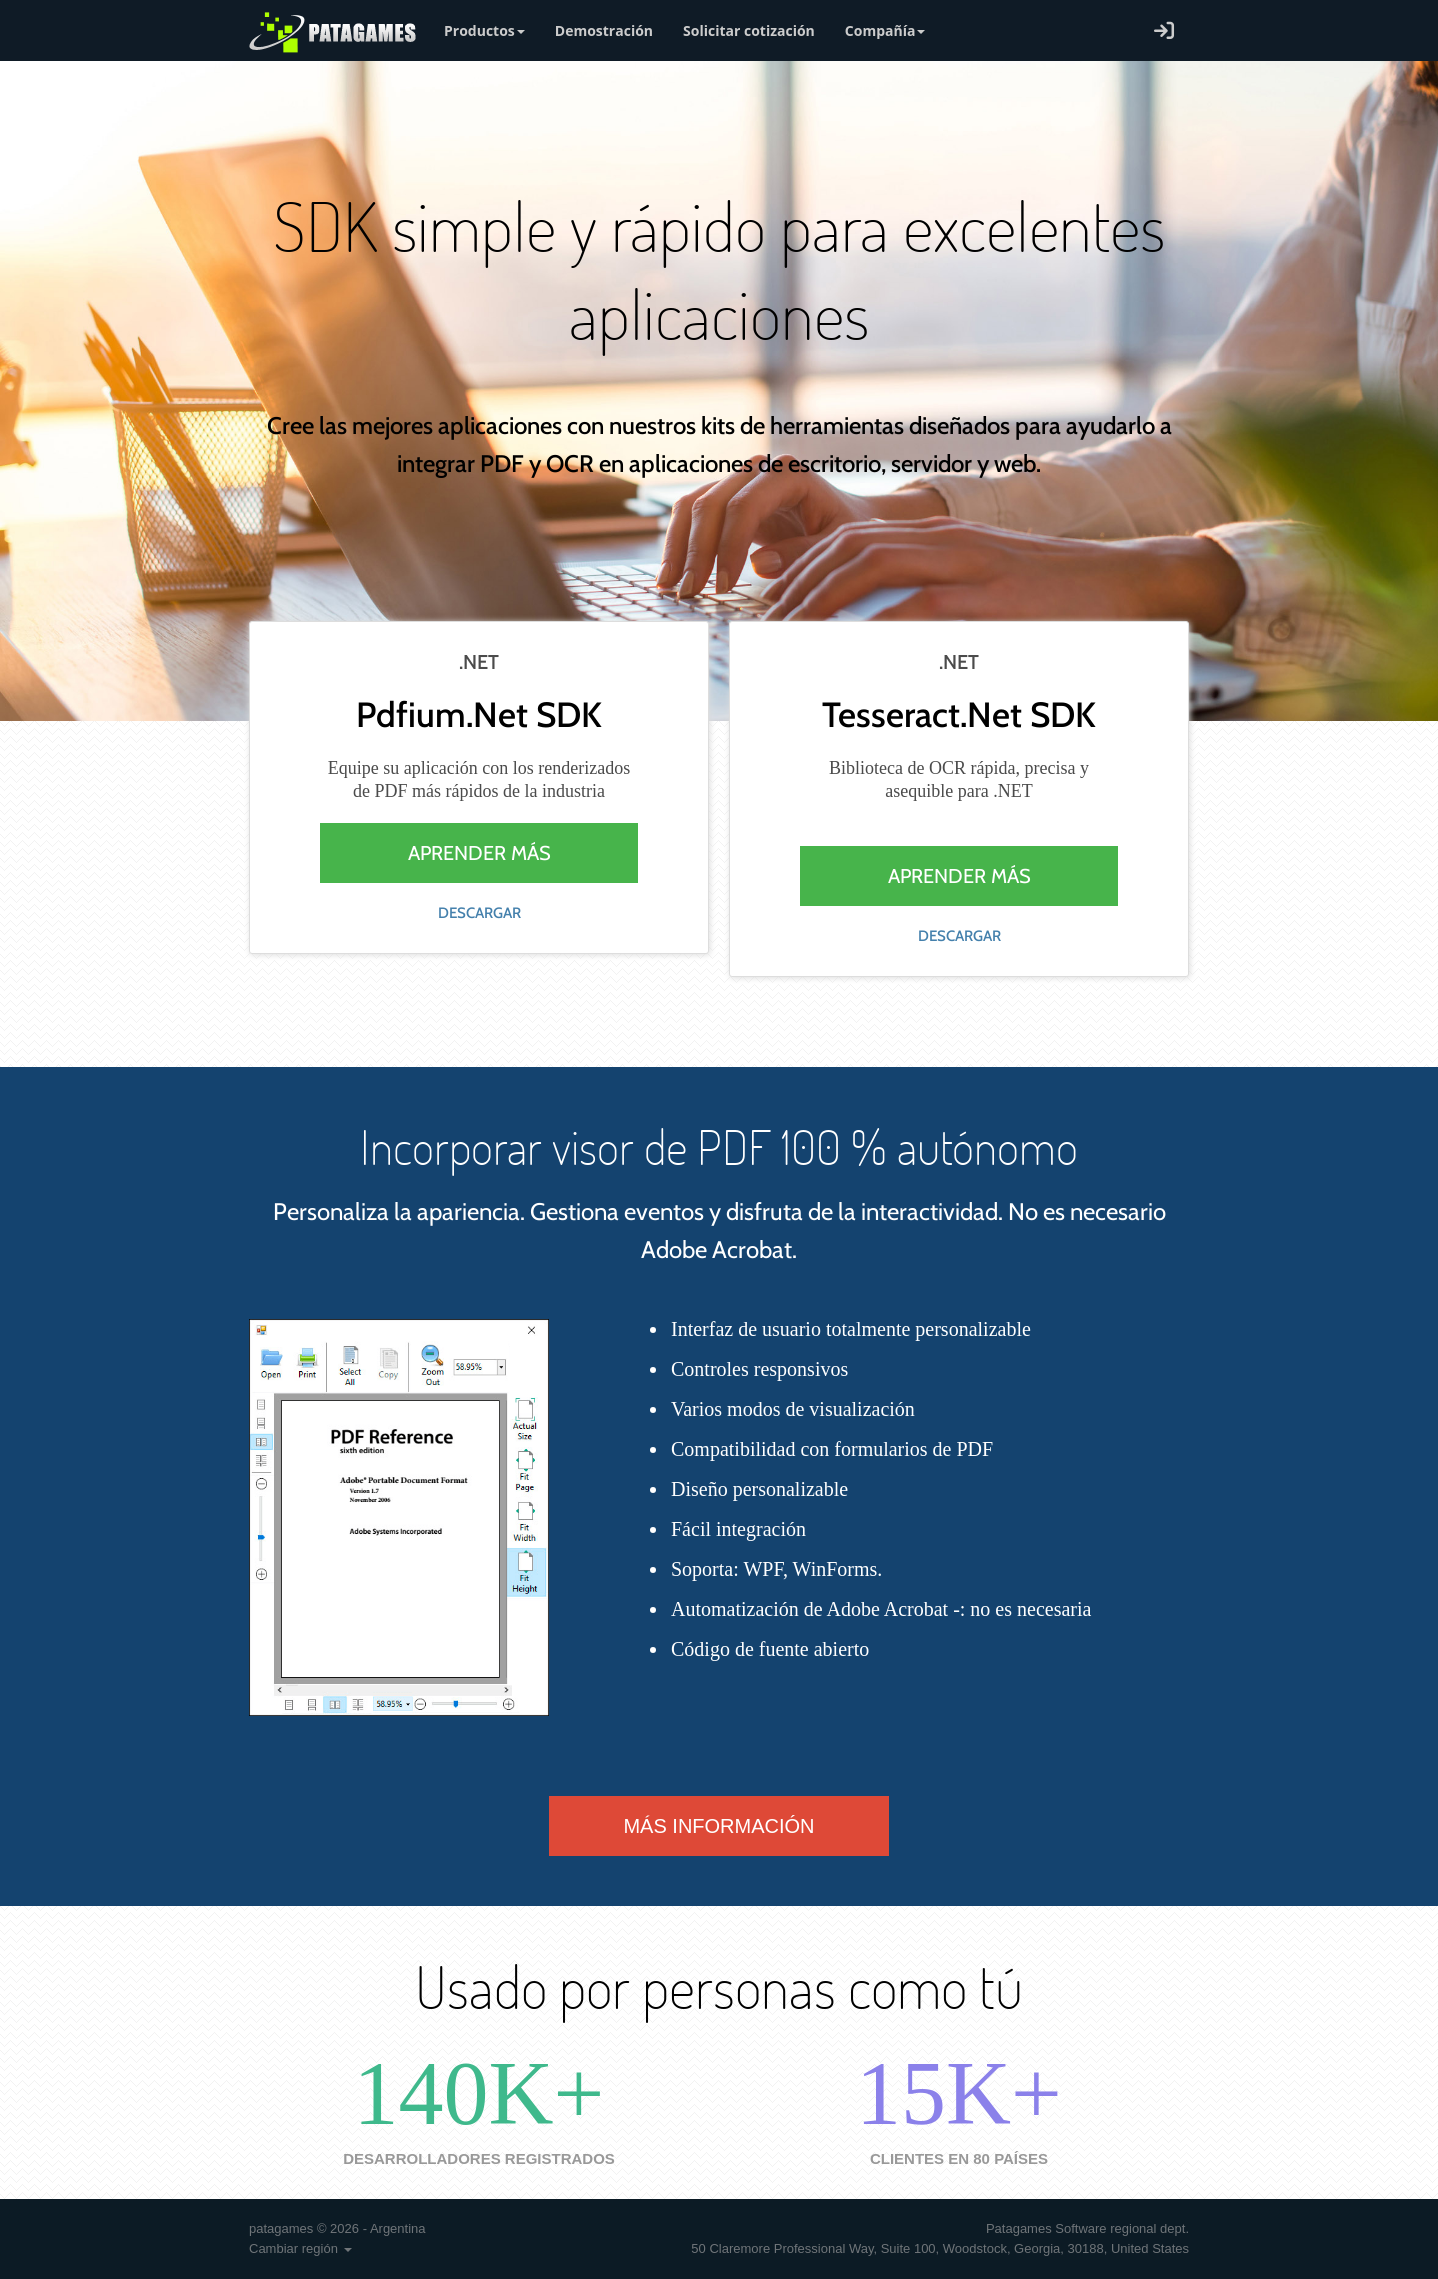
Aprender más (479, 853)
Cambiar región (300, 2248)
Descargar (479, 913)
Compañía (885, 30)
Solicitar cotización (749, 30)
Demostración (604, 30)
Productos (484, 30)
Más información (718, 1826)
